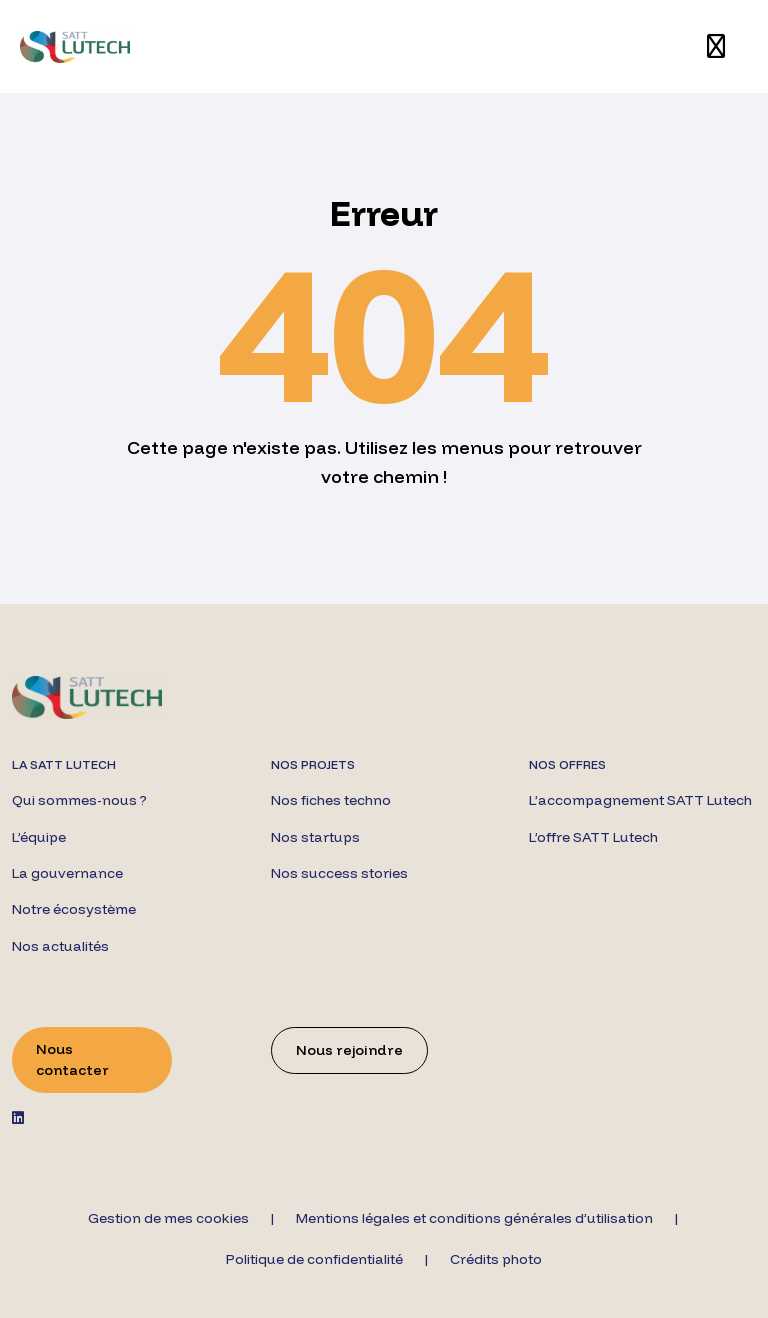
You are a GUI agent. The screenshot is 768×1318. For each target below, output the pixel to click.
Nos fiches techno (331, 800)
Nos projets (313, 764)
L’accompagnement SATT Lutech (640, 800)
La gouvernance (67, 873)
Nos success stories (339, 873)
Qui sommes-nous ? (79, 800)
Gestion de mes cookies (168, 1218)
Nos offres (567, 764)
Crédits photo (496, 1259)
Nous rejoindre (349, 1050)
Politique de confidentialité (314, 1259)
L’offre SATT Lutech (593, 837)
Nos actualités (60, 946)
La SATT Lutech (64, 764)
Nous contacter (72, 1059)
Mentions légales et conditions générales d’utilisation (474, 1218)
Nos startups (315, 837)
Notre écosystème (74, 909)
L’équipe (39, 837)
